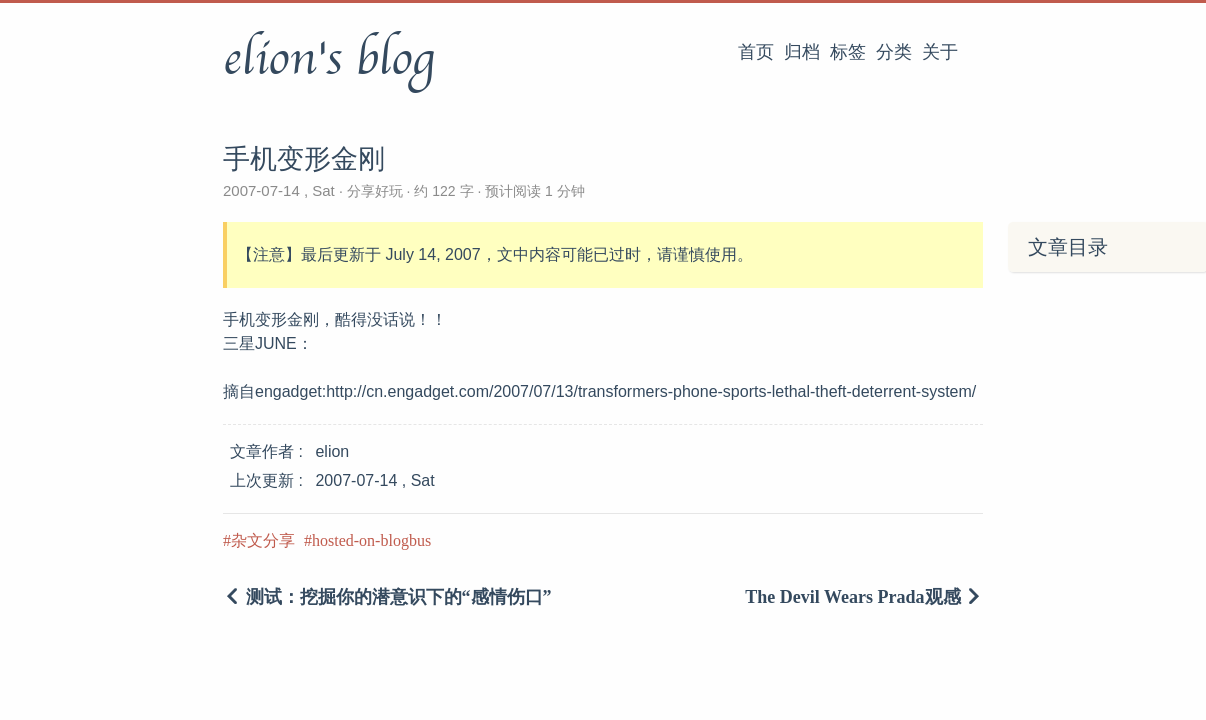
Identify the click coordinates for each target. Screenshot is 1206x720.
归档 (802, 52)
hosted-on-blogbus (371, 540)
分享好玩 (375, 191)
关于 (940, 52)
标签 (848, 52)
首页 (756, 52)
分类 (894, 52)
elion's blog (328, 59)
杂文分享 (263, 540)
